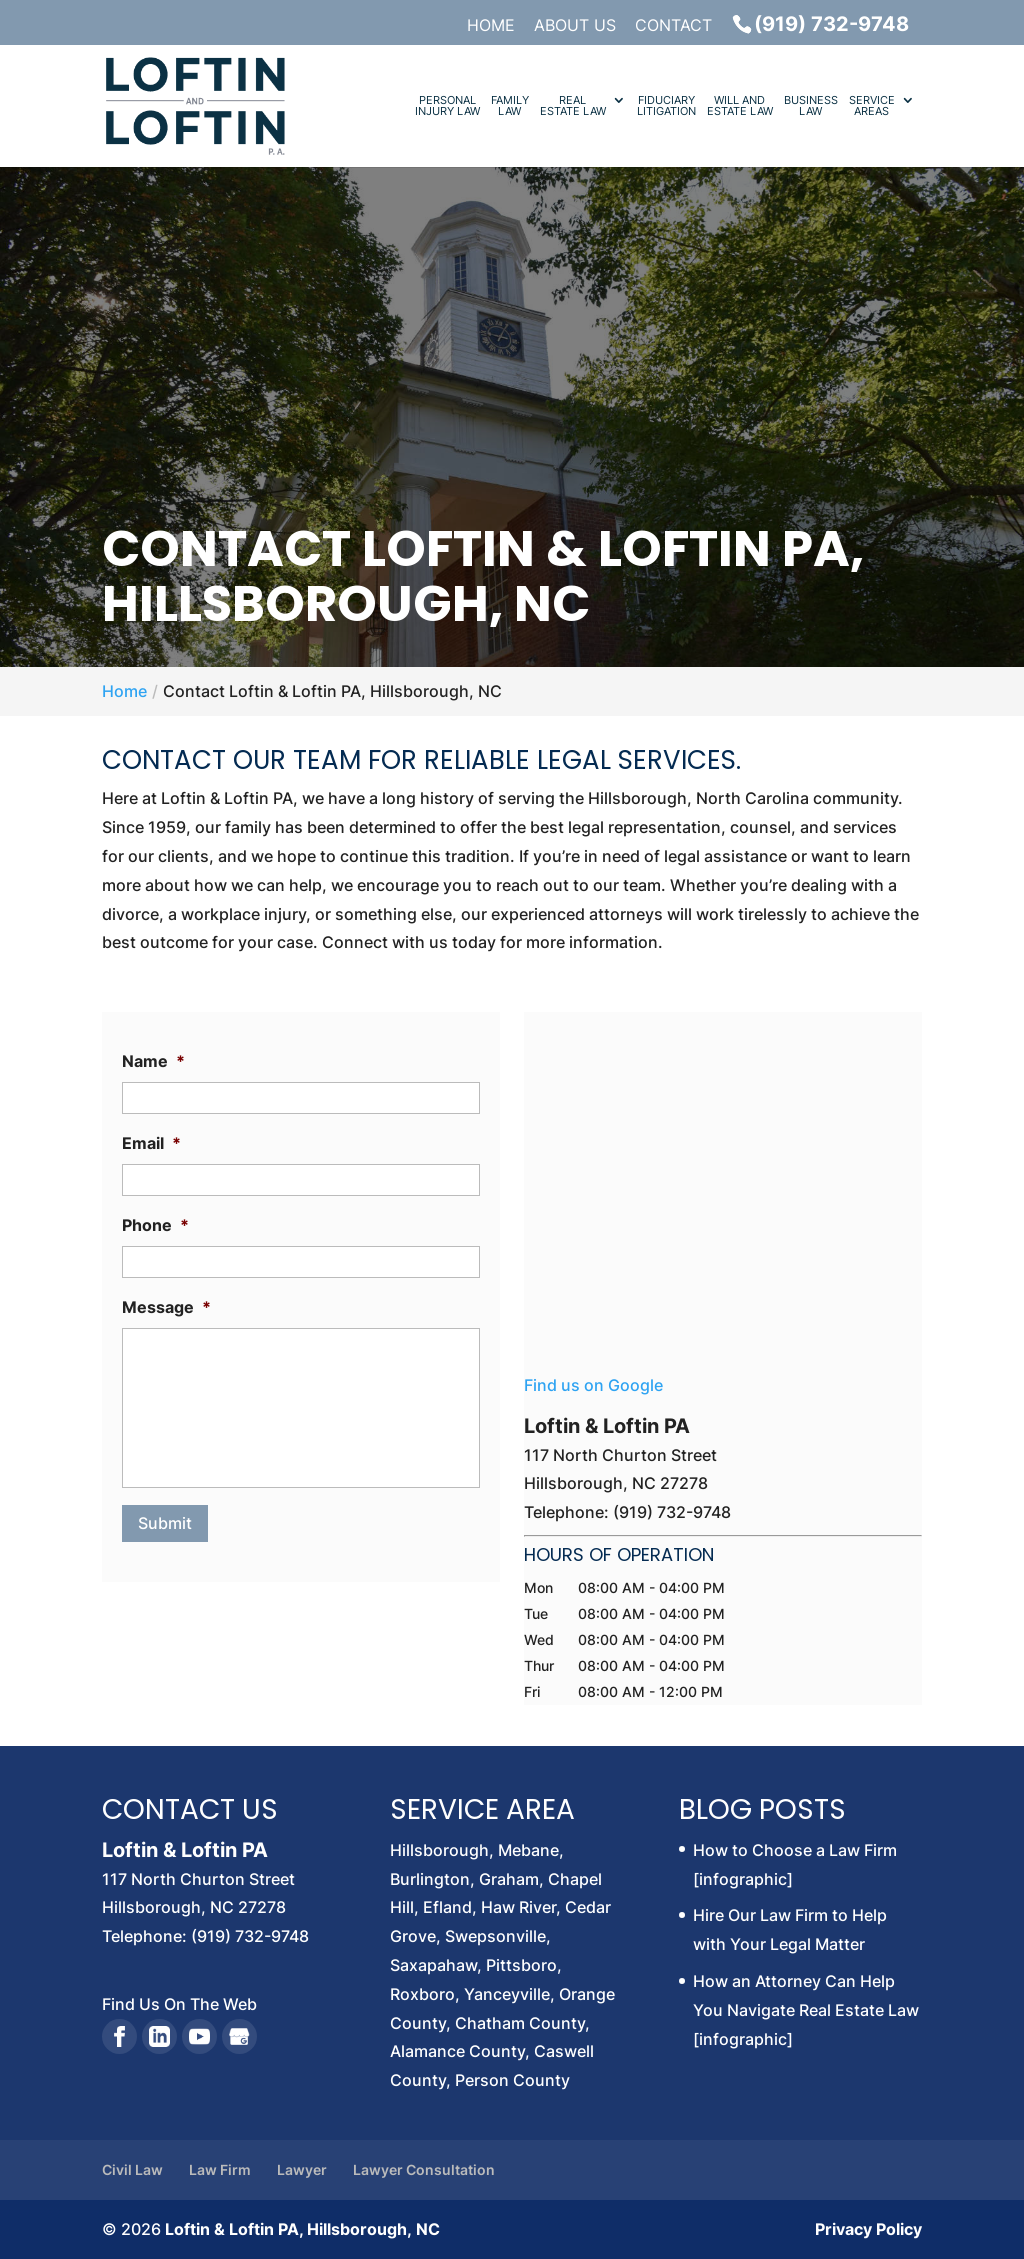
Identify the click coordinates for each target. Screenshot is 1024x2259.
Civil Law (132, 2169)
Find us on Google (593, 1385)
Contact (673, 26)
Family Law (510, 106)
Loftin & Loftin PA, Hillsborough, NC (302, 2229)
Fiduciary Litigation (666, 106)
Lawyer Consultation (424, 2169)
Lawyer (302, 2169)
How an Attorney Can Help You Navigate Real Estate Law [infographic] (806, 2010)
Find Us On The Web (179, 2004)
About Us (575, 26)
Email (151, 1143)
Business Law (811, 106)
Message (166, 1307)
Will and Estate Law (740, 106)
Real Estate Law (573, 106)
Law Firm (220, 2169)
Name (153, 1061)
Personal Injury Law (447, 106)
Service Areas (872, 106)
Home (491, 26)
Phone (155, 1225)
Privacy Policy (868, 2229)
